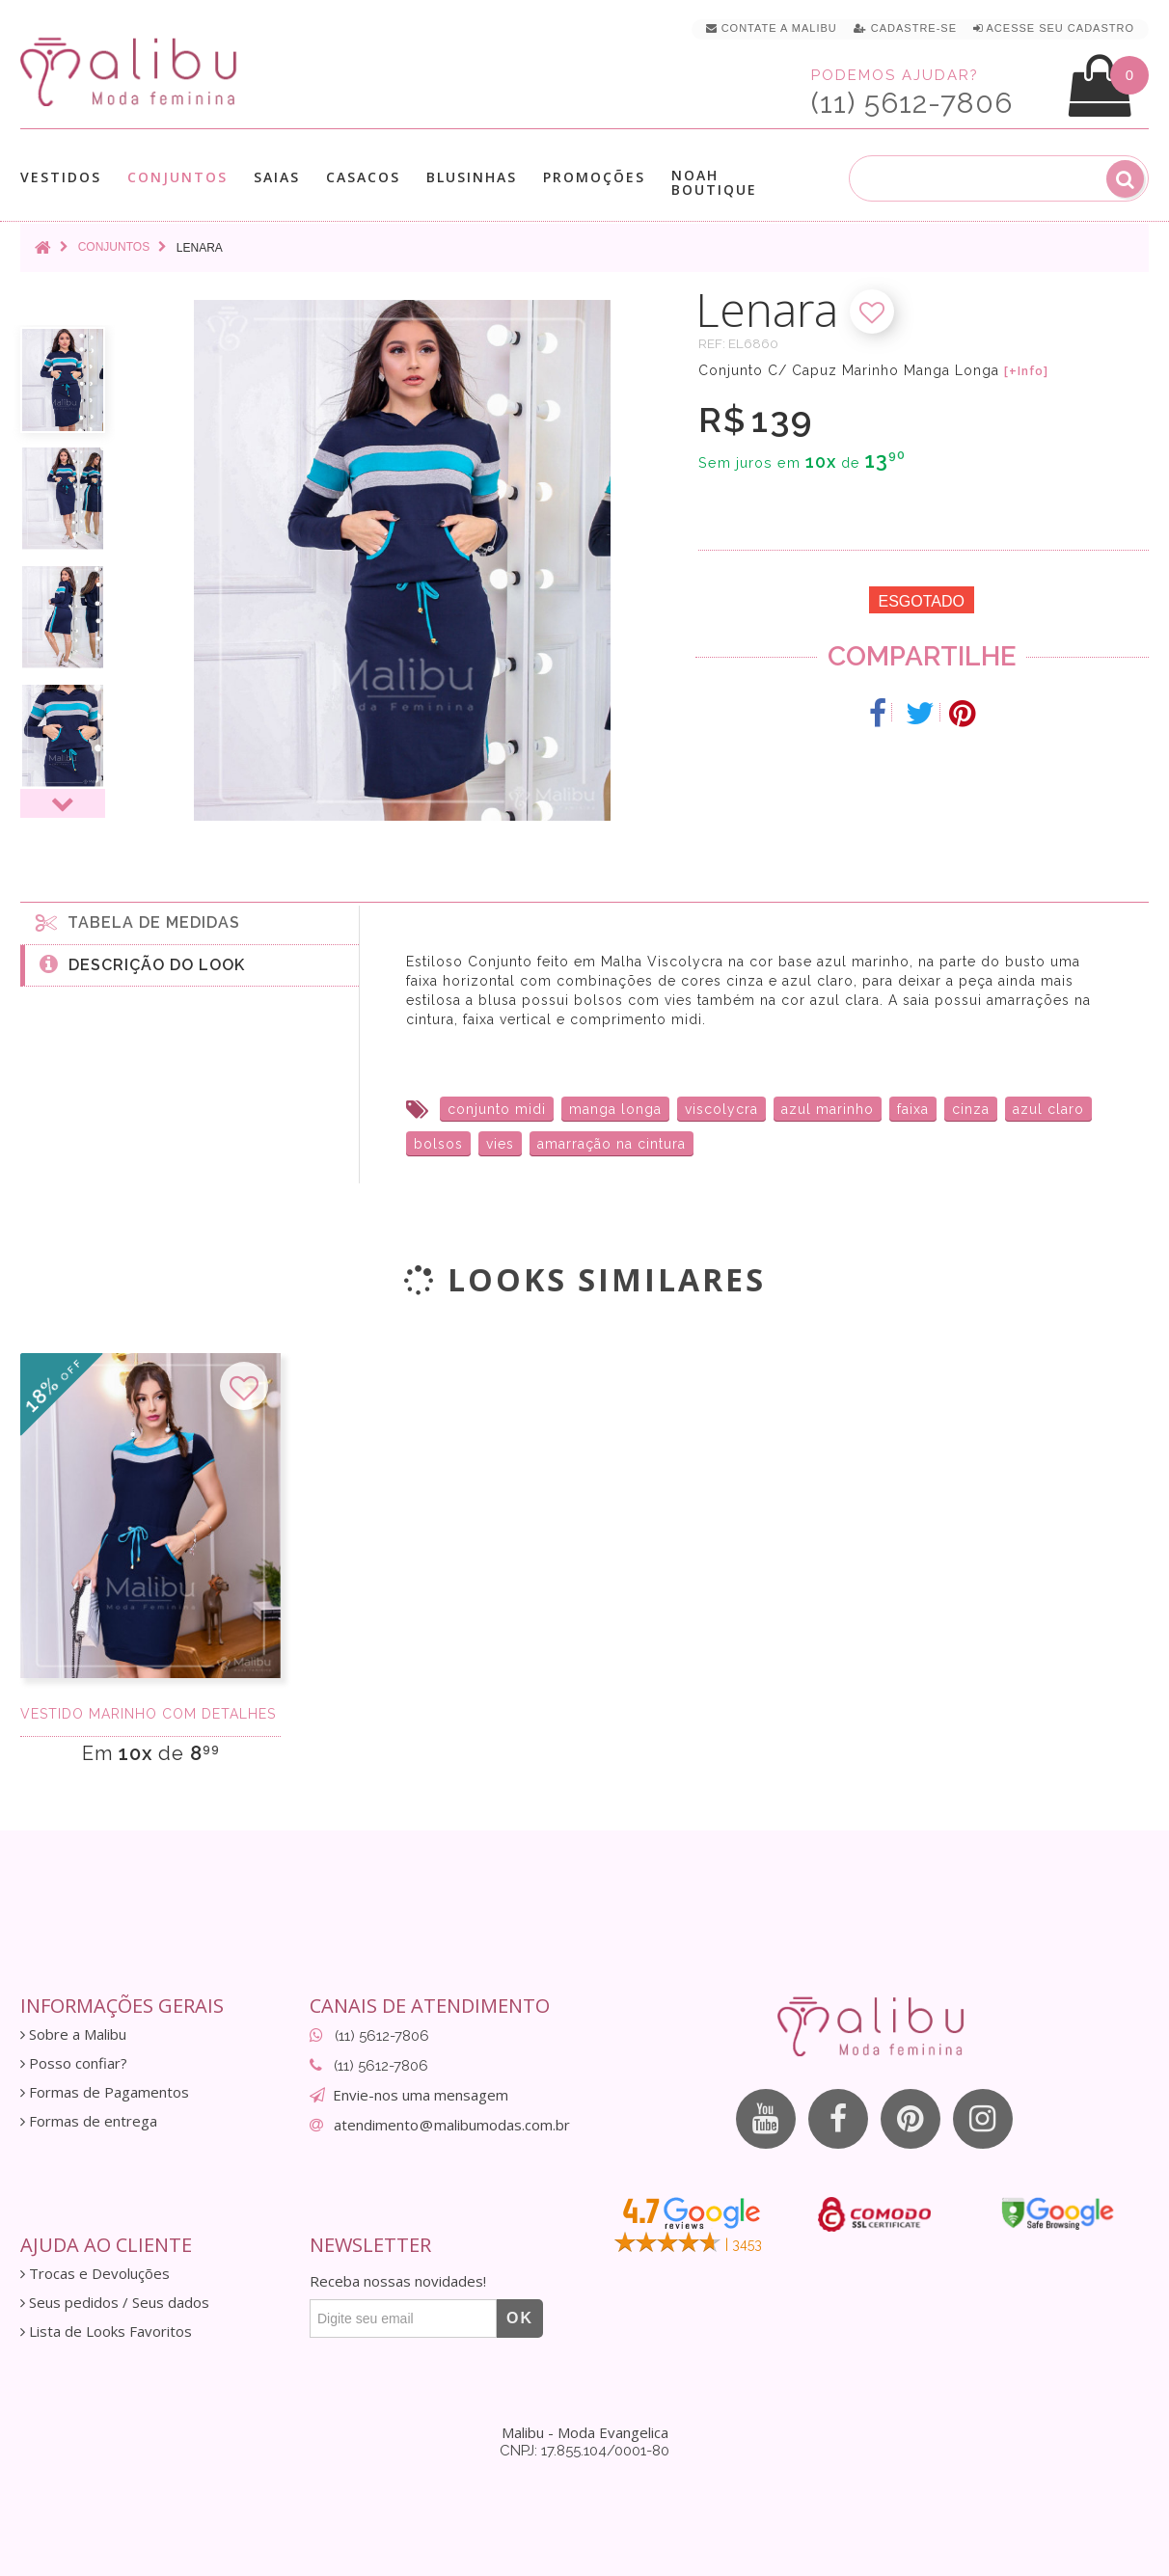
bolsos (438, 1144)
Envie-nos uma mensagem (420, 2094)
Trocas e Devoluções (95, 2273)
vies (500, 1144)
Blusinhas (471, 177)
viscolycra (721, 1109)
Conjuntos (177, 177)
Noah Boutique (714, 182)
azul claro (1048, 1109)
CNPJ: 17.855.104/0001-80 (584, 2450)
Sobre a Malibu (73, 2034)
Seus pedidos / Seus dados (114, 2302)
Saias (277, 177)
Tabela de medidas (138, 922)
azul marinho (827, 1109)
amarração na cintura (611, 1144)
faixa (913, 1109)
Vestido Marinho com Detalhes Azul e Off (150, 1714)
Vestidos (60, 177)
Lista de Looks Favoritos (106, 2331)
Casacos (363, 177)
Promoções (594, 177)
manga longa (615, 1109)
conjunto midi (497, 1109)
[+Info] (1026, 371)
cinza (971, 1109)
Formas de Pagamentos (104, 2092)
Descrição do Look (142, 963)
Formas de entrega (88, 2121)
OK (519, 2318)
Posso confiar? (73, 2063)
